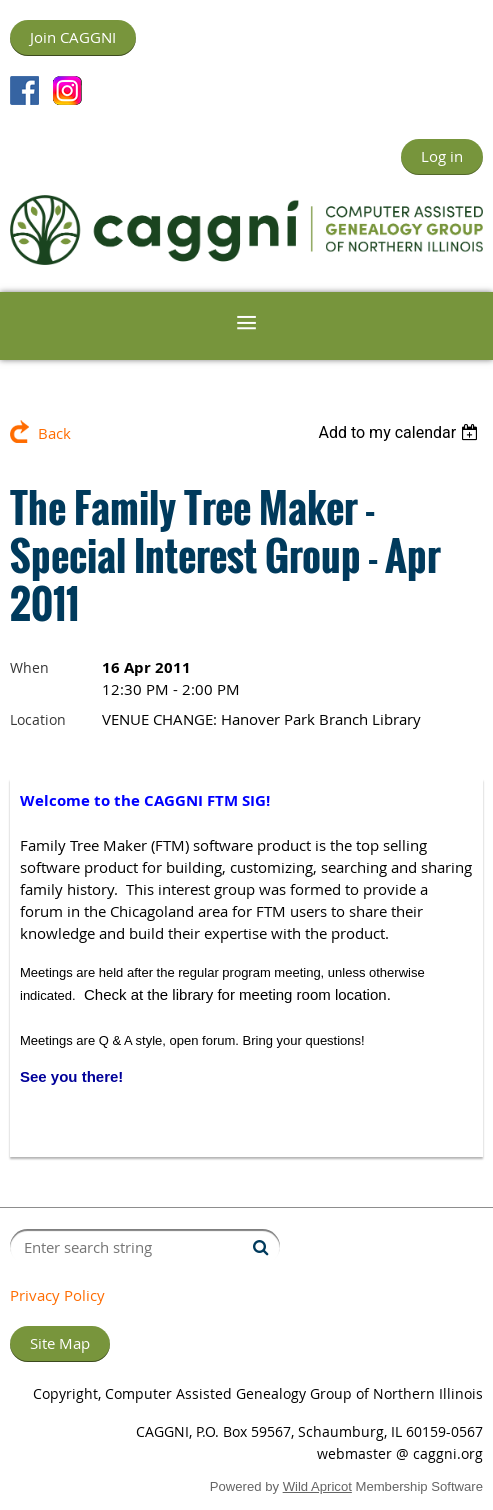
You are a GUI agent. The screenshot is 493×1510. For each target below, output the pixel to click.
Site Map (60, 1343)
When (29, 667)
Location (38, 719)
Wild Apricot (317, 1486)
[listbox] (400, 432)
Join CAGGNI (73, 37)
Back (54, 433)
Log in (442, 156)
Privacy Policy (57, 1295)
